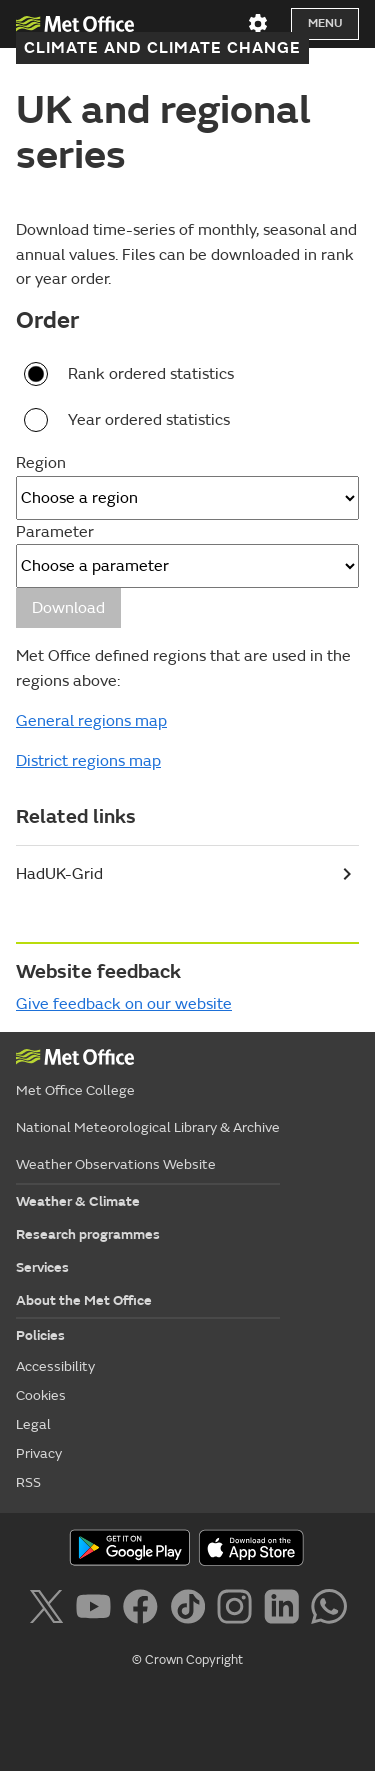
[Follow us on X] (49, 1610)
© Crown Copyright (187, 1660)
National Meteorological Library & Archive (148, 1127)
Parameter (55, 532)
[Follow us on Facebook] (144, 1610)
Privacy (39, 1453)
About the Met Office (84, 1300)
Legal (33, 1424)
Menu (325, 23)
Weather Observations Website (116, 1164)
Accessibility (55, 1366)
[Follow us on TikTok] (191, 1610)
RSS (28, 1482)
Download (68, 608)
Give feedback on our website (124, 1004)
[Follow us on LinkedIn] (285, 1610)
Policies (40, 1335)
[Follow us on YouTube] (97, 1610)
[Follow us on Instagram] (238, 1610)
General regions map (91, 721)
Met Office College (75, 1090)
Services (42, 1267)
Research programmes (88, 1234)
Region (41, 463)
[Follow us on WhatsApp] (328, 1610)
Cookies (41, 1395)
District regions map (88, 761)
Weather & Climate (78, 1201)
